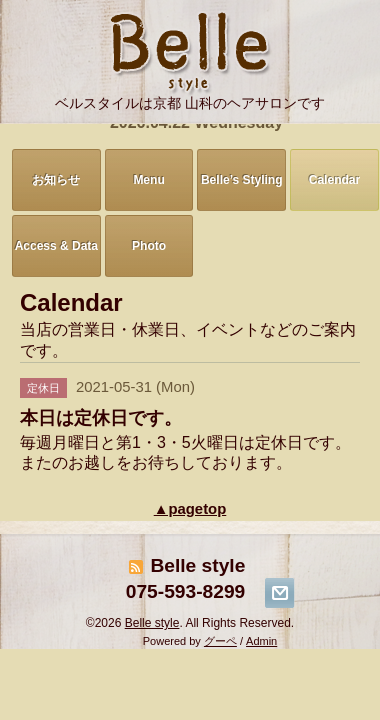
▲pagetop (190, 509)
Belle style (152, 623)
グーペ (220, 641)
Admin (261, 641)
